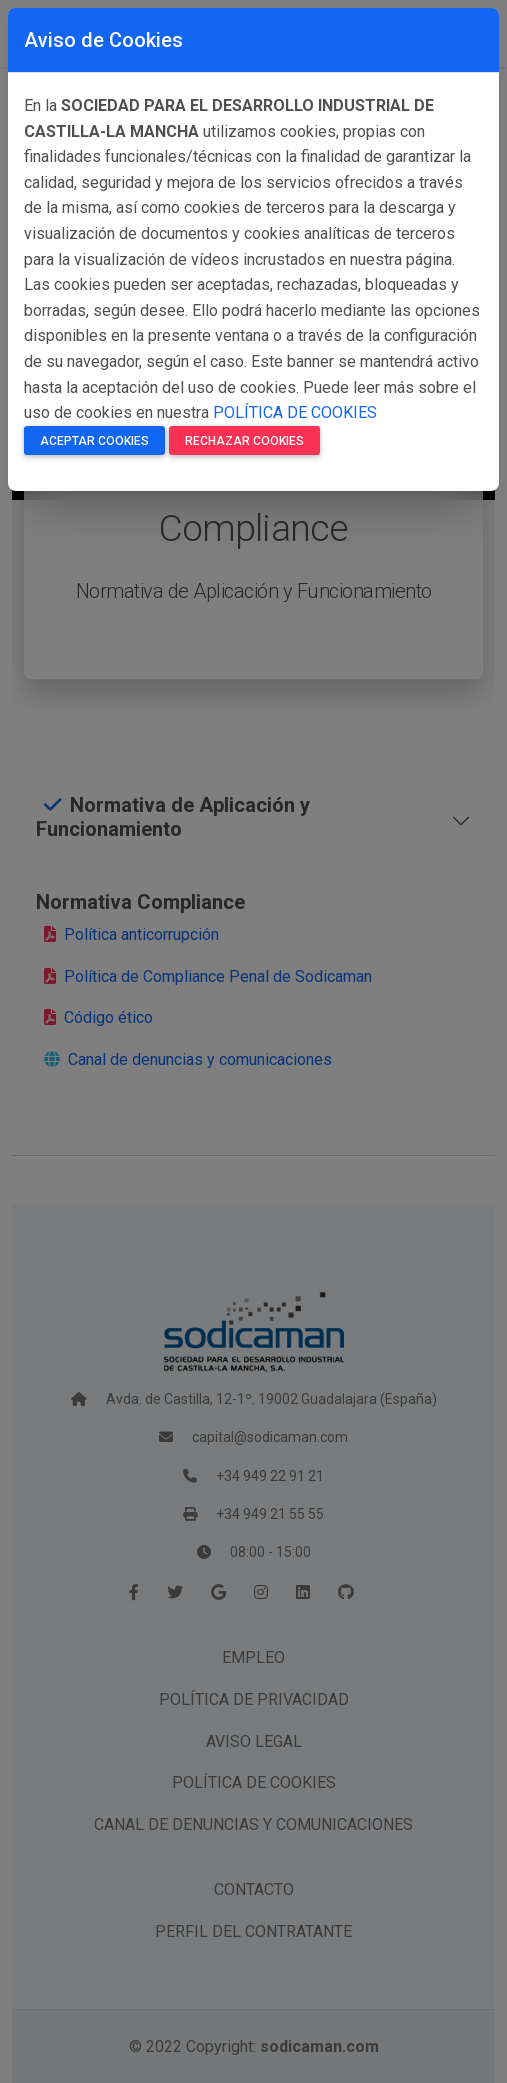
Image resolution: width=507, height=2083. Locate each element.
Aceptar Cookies (94, 441)
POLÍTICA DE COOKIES (295, 412)
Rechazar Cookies (244, 441)
